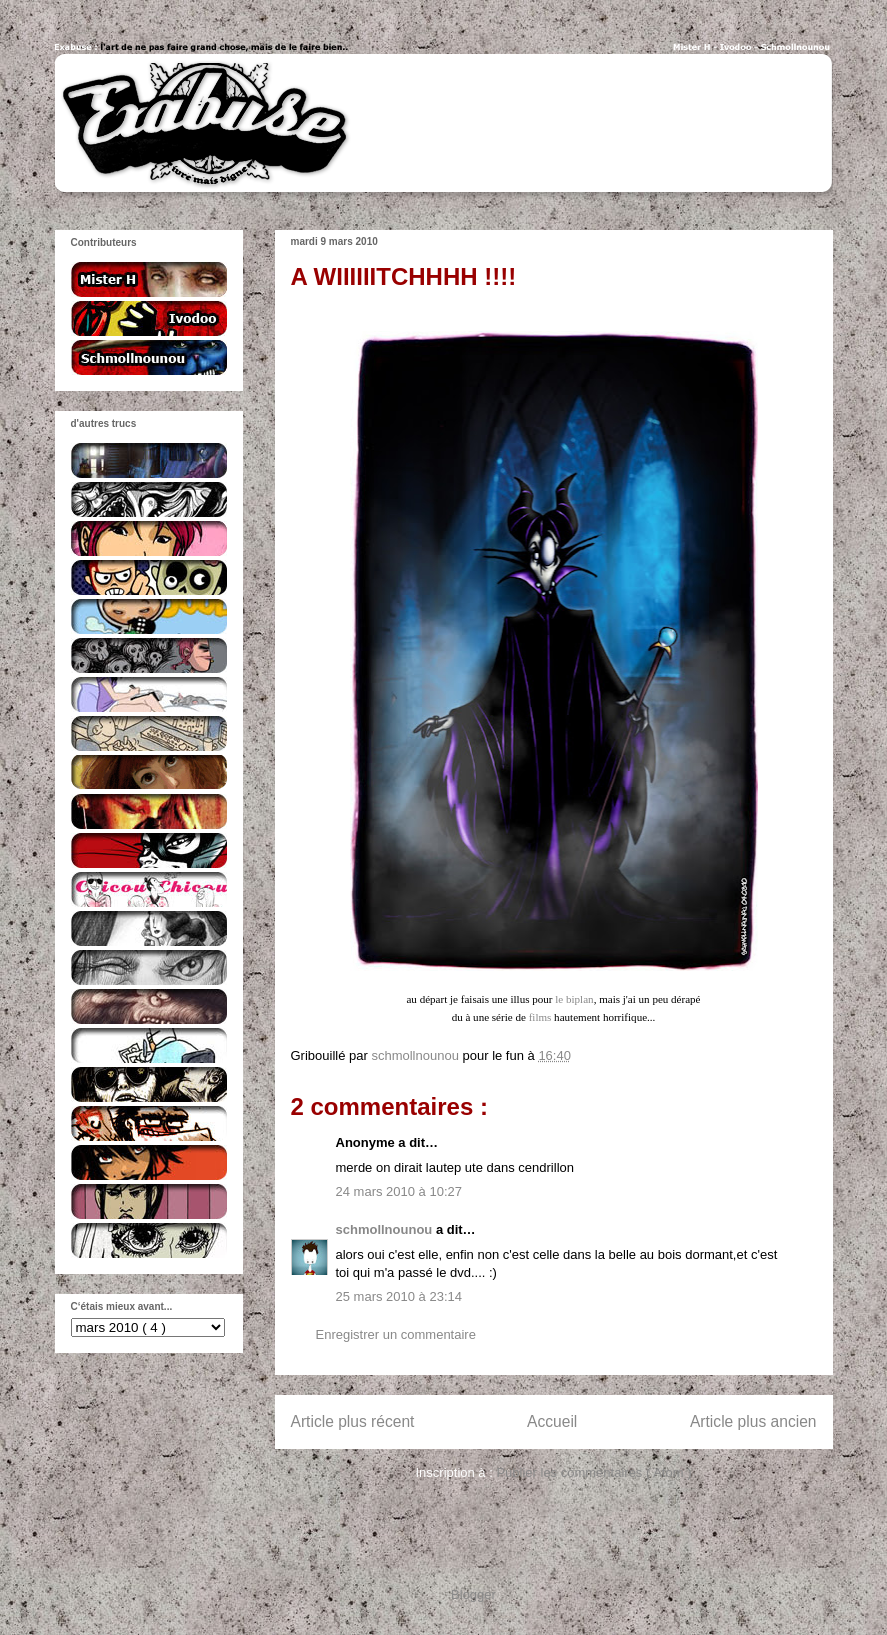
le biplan (574, 999)
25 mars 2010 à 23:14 (399, 1296)
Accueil (552, 1421)
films (540, 1017)
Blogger (473, 1594)
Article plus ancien (753, 1421)
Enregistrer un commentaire (396, 1334)
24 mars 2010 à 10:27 (399, 1191)
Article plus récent (353, 1421)
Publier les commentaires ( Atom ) (593, 1472)
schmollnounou (386, 1229)
